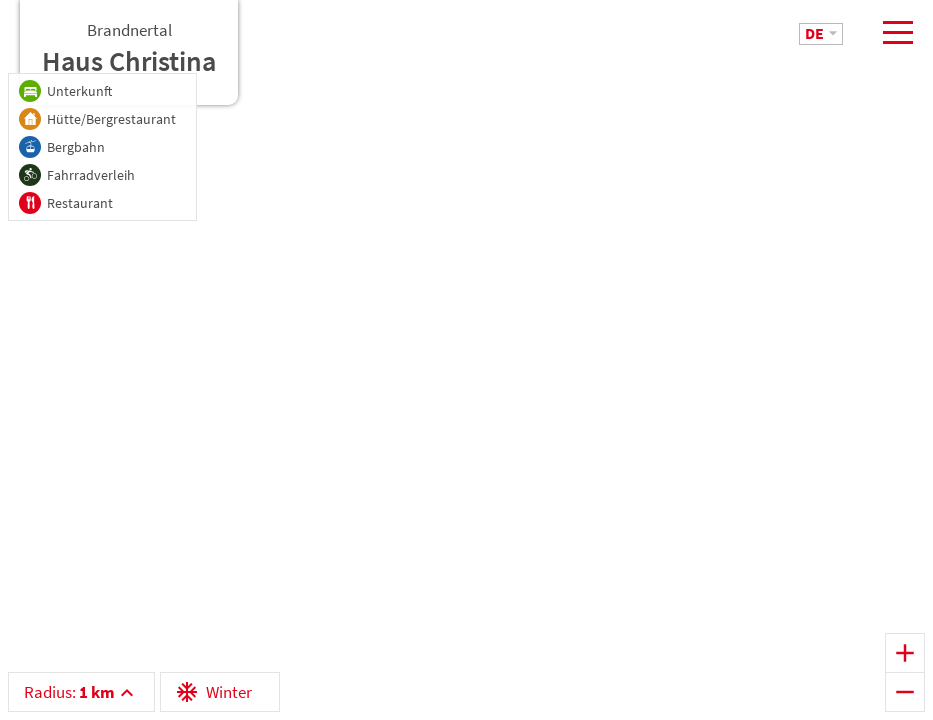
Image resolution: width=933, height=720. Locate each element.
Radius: (69, 692)
